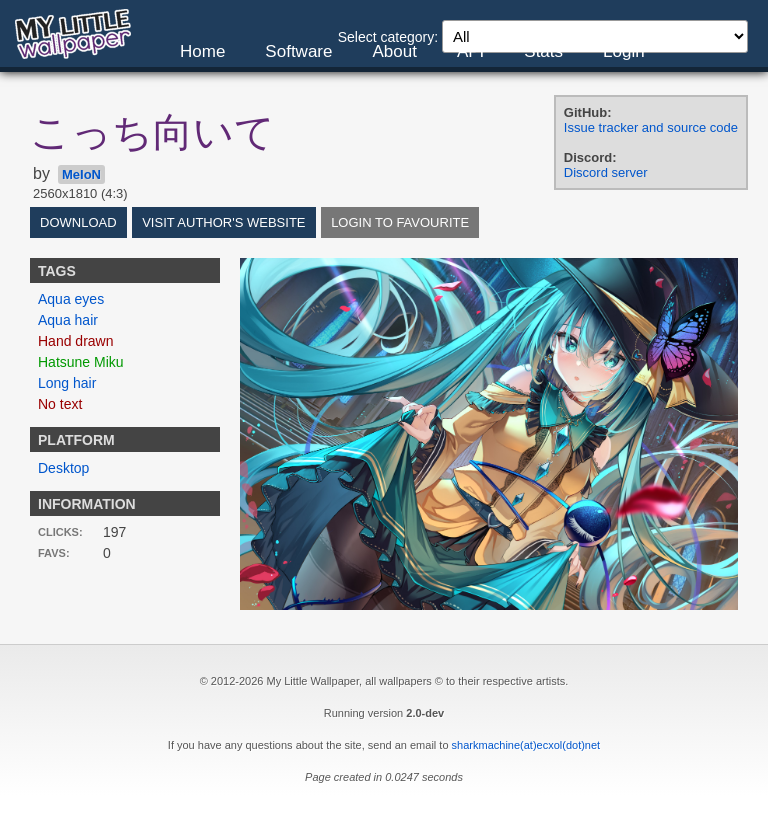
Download (78, 222)
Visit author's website (223, 222)
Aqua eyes (71, 299)
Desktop (63, 468)
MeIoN (81, 174)
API (470, 51)
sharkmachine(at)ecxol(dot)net (526, 745)
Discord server (606, 172)
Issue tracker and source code (651, 127)
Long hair (67, 383)
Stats (543, 51)
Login (624, 51)
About (394, 51)
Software (298, 51)
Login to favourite (400, 222)
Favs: (54, 553)
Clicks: (60, 532)
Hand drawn (76, 341)
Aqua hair (68, 320)
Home (202, 51)
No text (60, 404)
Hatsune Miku (81, 362)
